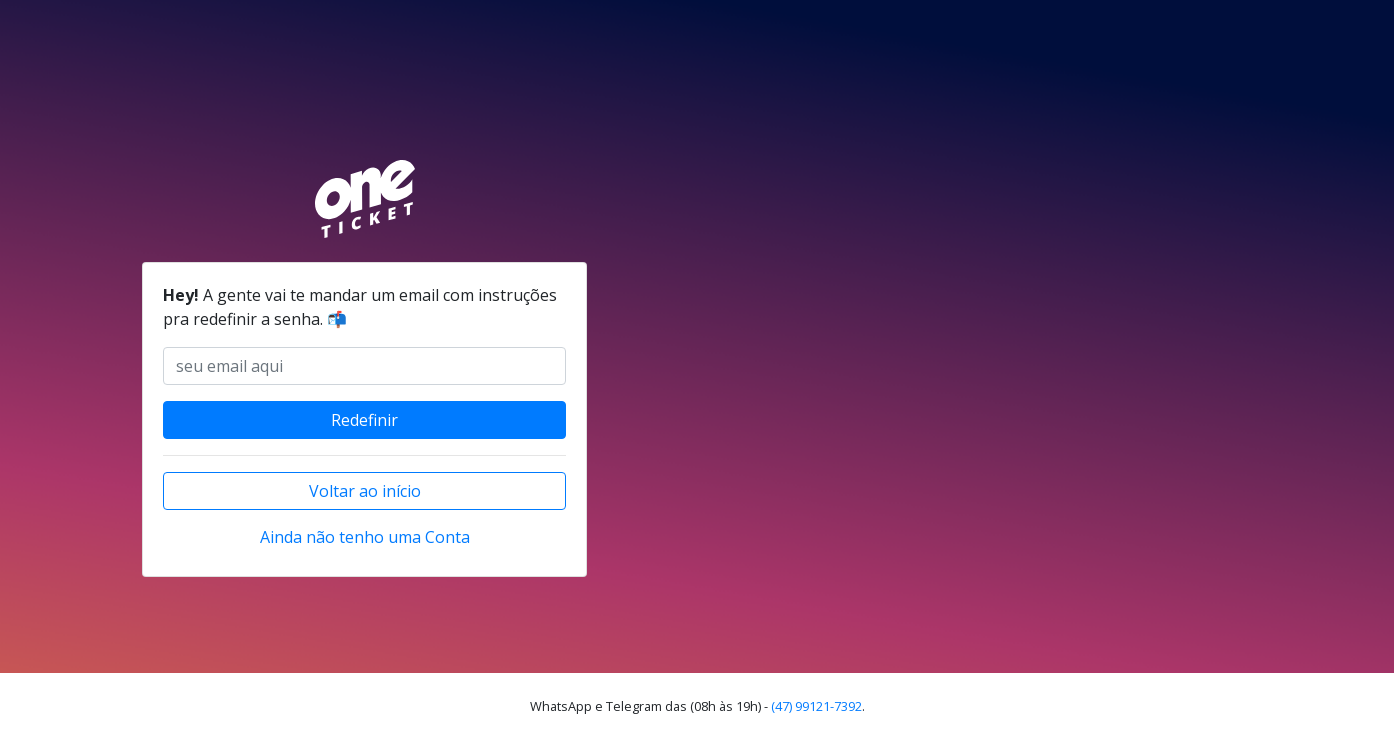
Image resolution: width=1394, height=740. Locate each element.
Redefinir (364, 420)
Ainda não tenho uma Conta (365, 537)
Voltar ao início (365, 491)
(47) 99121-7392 (816, 706)
